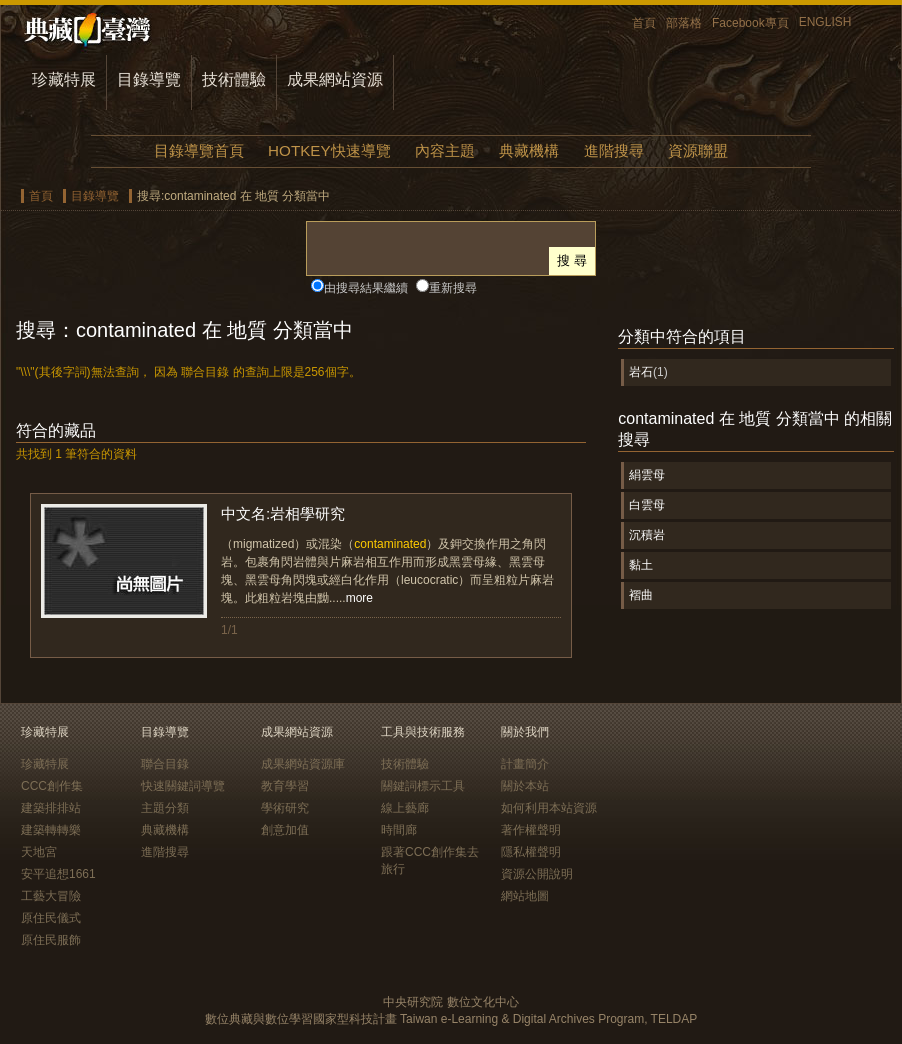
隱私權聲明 (531, 852)
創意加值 (285, 830)
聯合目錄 (165, 764)
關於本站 (525, 786)
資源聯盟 (698, 150)
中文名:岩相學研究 (283, 513)
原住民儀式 (51, 918)
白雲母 (647, 505)
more (359, 598)
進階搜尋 (614, 150)
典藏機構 (529, 150)
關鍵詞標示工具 (423, 786)
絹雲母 (647, 475)
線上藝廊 (405, 808)
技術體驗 (234, 79)
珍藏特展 (64, 79)
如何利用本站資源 (549, 808)
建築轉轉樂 (51, 830)
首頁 (644, 23)
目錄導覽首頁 (199, 150)
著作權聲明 (531, 830)
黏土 (641, 565)
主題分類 (165, 808)
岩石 (641, 372)
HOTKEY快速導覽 (329, 150)
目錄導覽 (149, 79)
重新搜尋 (453, 288)
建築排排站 (51, 808)
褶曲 (641, 595)
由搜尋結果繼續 (366, 288)
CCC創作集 (52, 786)
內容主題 (445, 150)
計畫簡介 (525, 764)
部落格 (684, 23)
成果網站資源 (335, 79)
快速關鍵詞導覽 (183, 786)
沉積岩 (647, 535)
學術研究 (285, 808)
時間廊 (399, 830)
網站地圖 (525, 896)
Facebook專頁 (750, 23)
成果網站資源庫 (303, 764)
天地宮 (39, 852)
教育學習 (285, 786)
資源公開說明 (537, 874)
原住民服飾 (51, 940)
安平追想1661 (58, 874)
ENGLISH (825, 22)
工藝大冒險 (51, 896)
